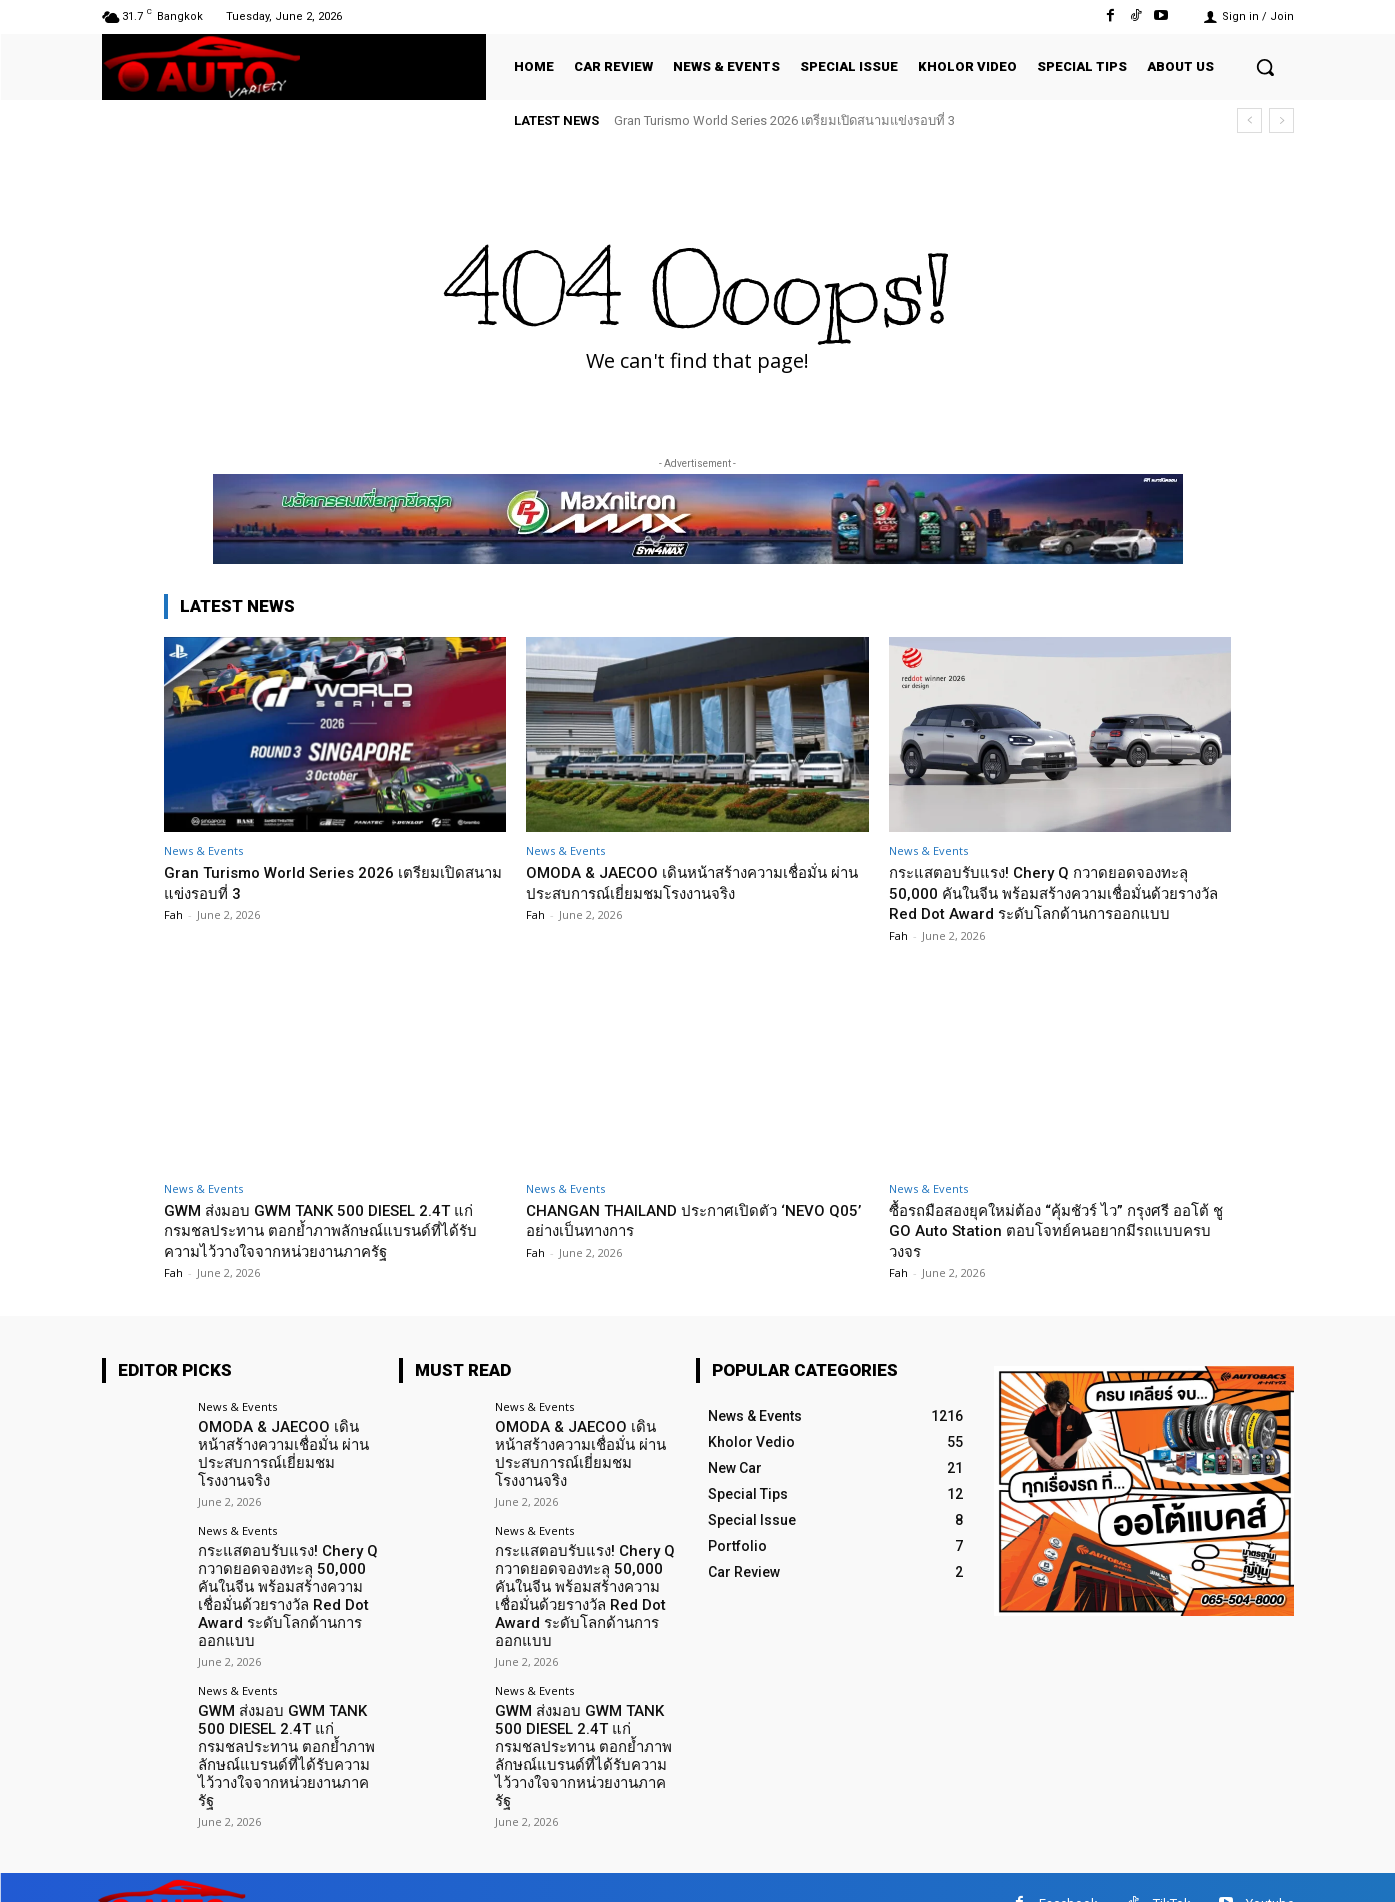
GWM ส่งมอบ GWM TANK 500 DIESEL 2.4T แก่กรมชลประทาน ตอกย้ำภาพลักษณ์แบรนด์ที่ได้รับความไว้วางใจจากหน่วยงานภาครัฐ (331, 1250)
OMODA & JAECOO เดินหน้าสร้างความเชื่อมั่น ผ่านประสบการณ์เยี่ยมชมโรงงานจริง (696, 882)
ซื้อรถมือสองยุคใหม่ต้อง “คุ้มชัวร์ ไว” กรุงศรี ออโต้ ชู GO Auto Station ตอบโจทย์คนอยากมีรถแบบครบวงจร (1058, 1250)
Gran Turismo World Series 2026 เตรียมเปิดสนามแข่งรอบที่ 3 (784, 120)
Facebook (1068, 1871)
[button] (1265, 67)
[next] (1281, 120)
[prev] (1249, 120)
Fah (173, 914)
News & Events (203, 850)
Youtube (1270, 1871)
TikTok (1172, 1871)
